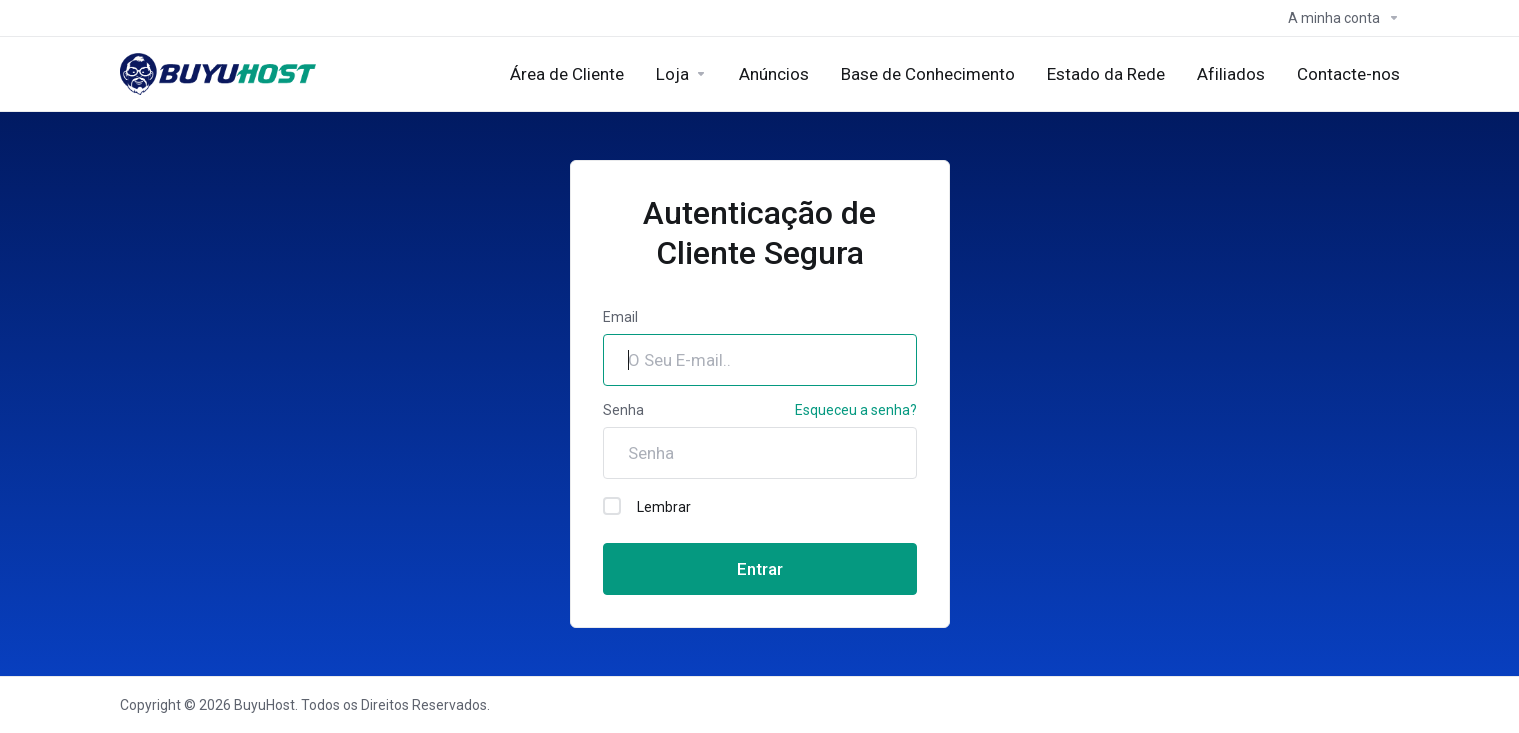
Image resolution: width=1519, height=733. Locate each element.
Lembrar (647, 506)
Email (620, 317)
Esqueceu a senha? (856, 410)
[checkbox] (612, 506)
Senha (623, 410)
